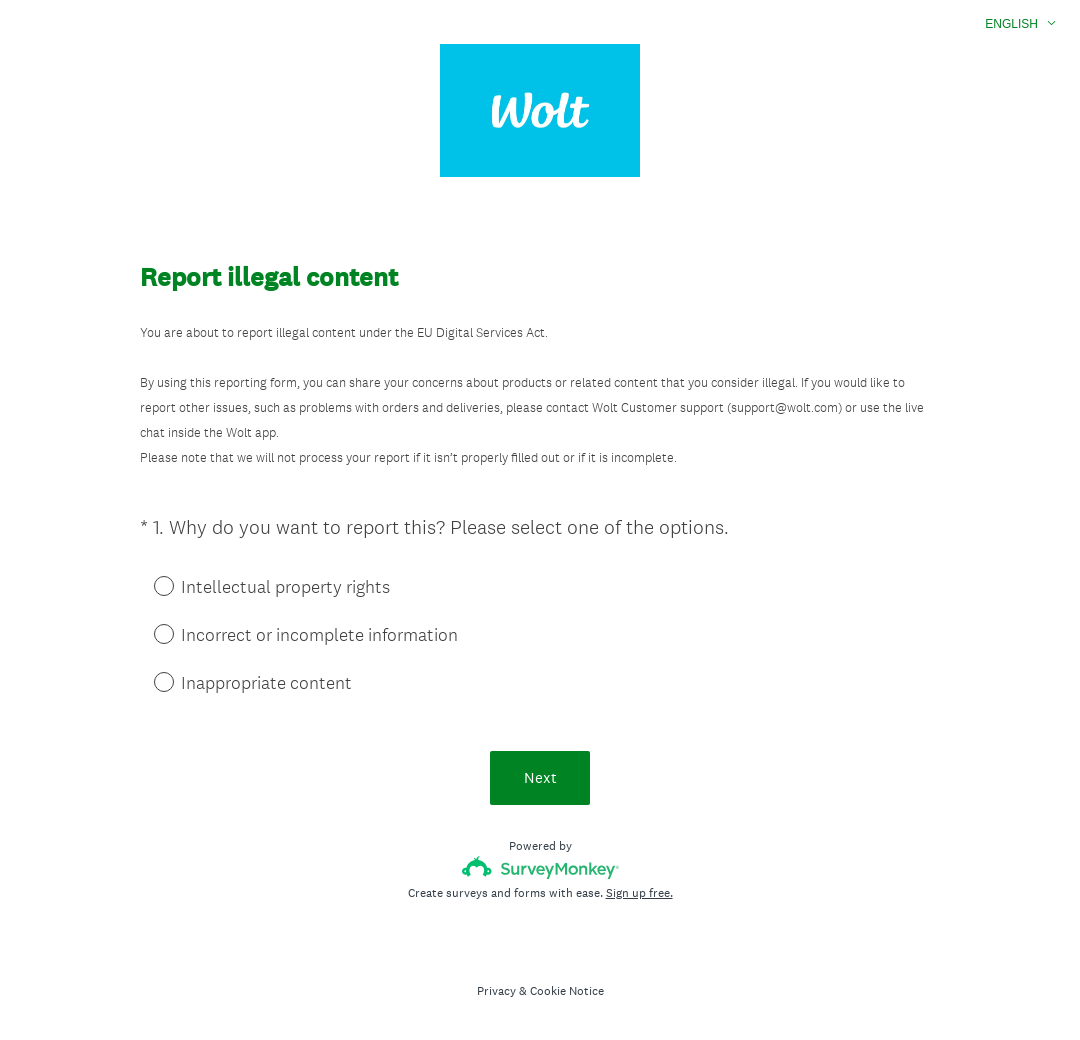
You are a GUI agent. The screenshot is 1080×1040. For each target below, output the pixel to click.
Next (540, 777)
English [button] (1011, 24)
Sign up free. (639, 893)
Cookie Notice (567, 991)
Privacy (496, 991)
